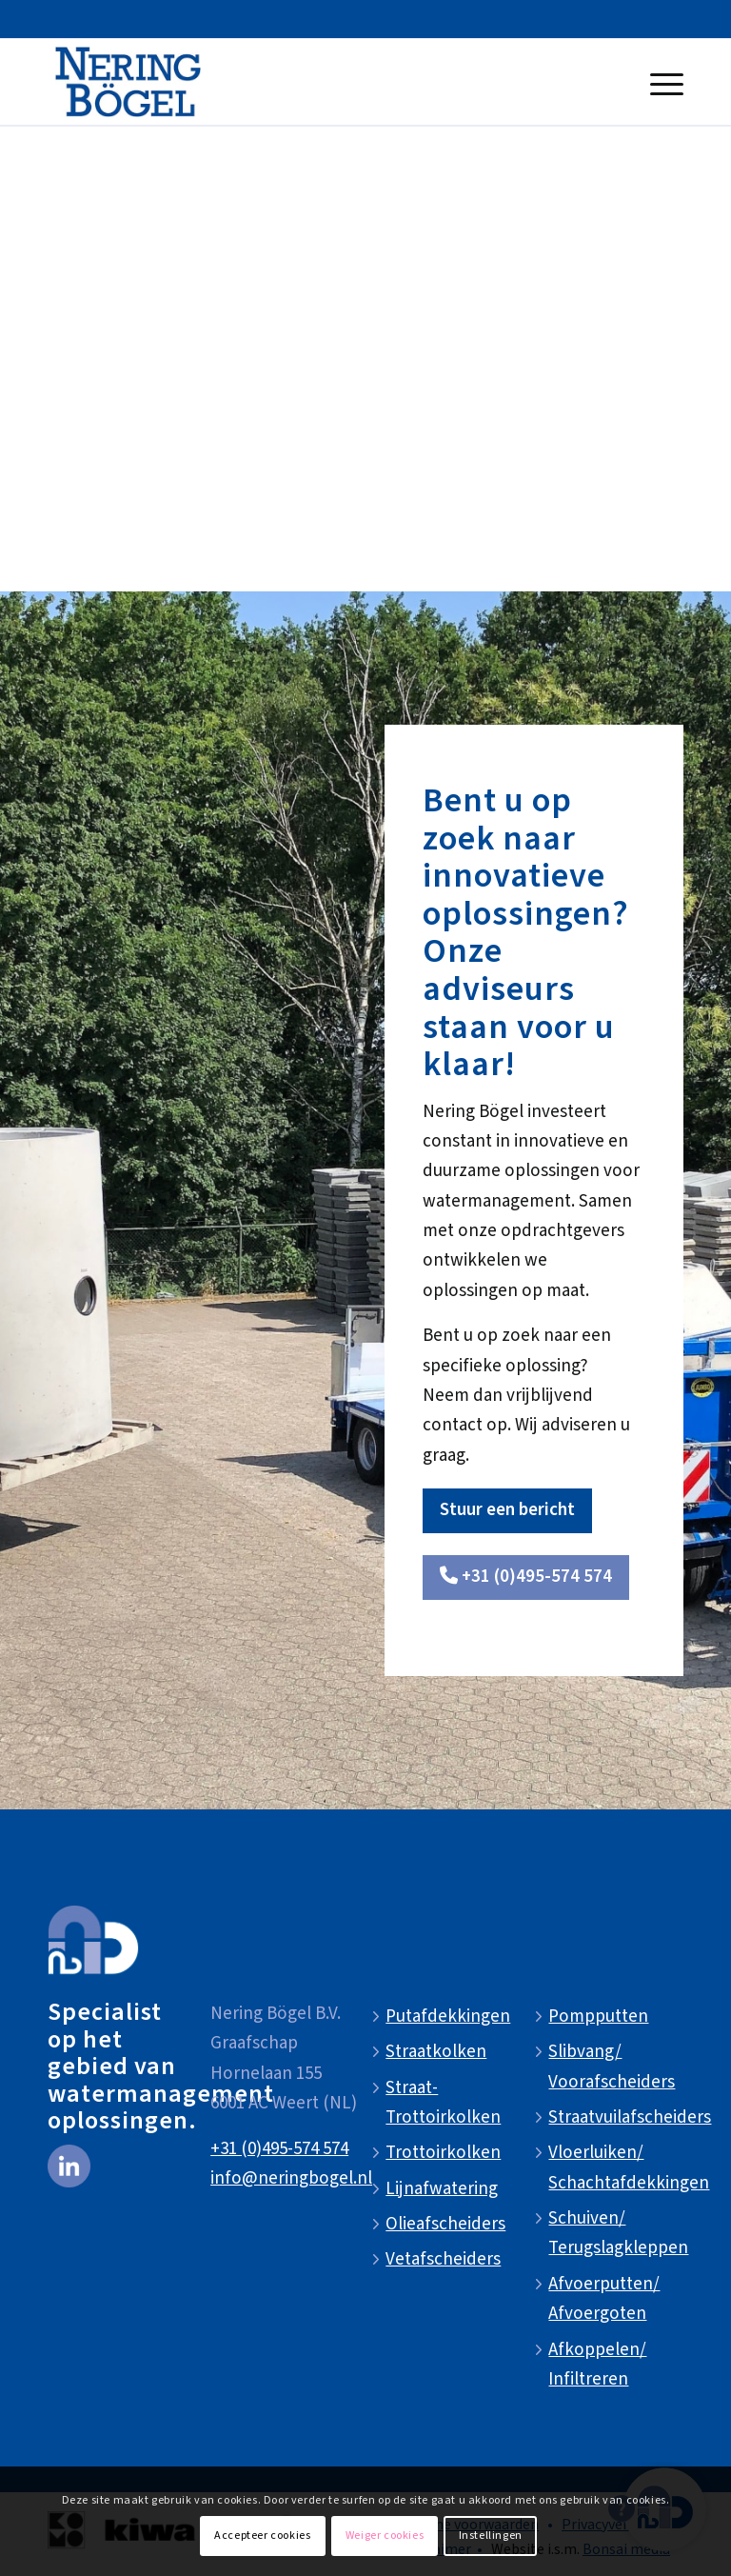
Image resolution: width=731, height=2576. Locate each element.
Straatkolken (435, 2052)
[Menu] (662, 82)
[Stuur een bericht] (507, 1510)
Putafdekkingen (447, 2016)
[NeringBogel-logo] (128, 82)
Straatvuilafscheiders (629, 2117)
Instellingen (491, 2535)
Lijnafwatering (441, 2189)
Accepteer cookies (262, 2535)
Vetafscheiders (443, 2259)
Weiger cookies (385, 2535)
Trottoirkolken (443, 2153)
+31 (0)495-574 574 (279, 2149)
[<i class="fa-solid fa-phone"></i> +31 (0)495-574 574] (526, 1577)
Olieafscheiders (445, 2224)
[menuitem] (662, 82)
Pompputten (598, 2016)
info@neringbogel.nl (291, 2178)
